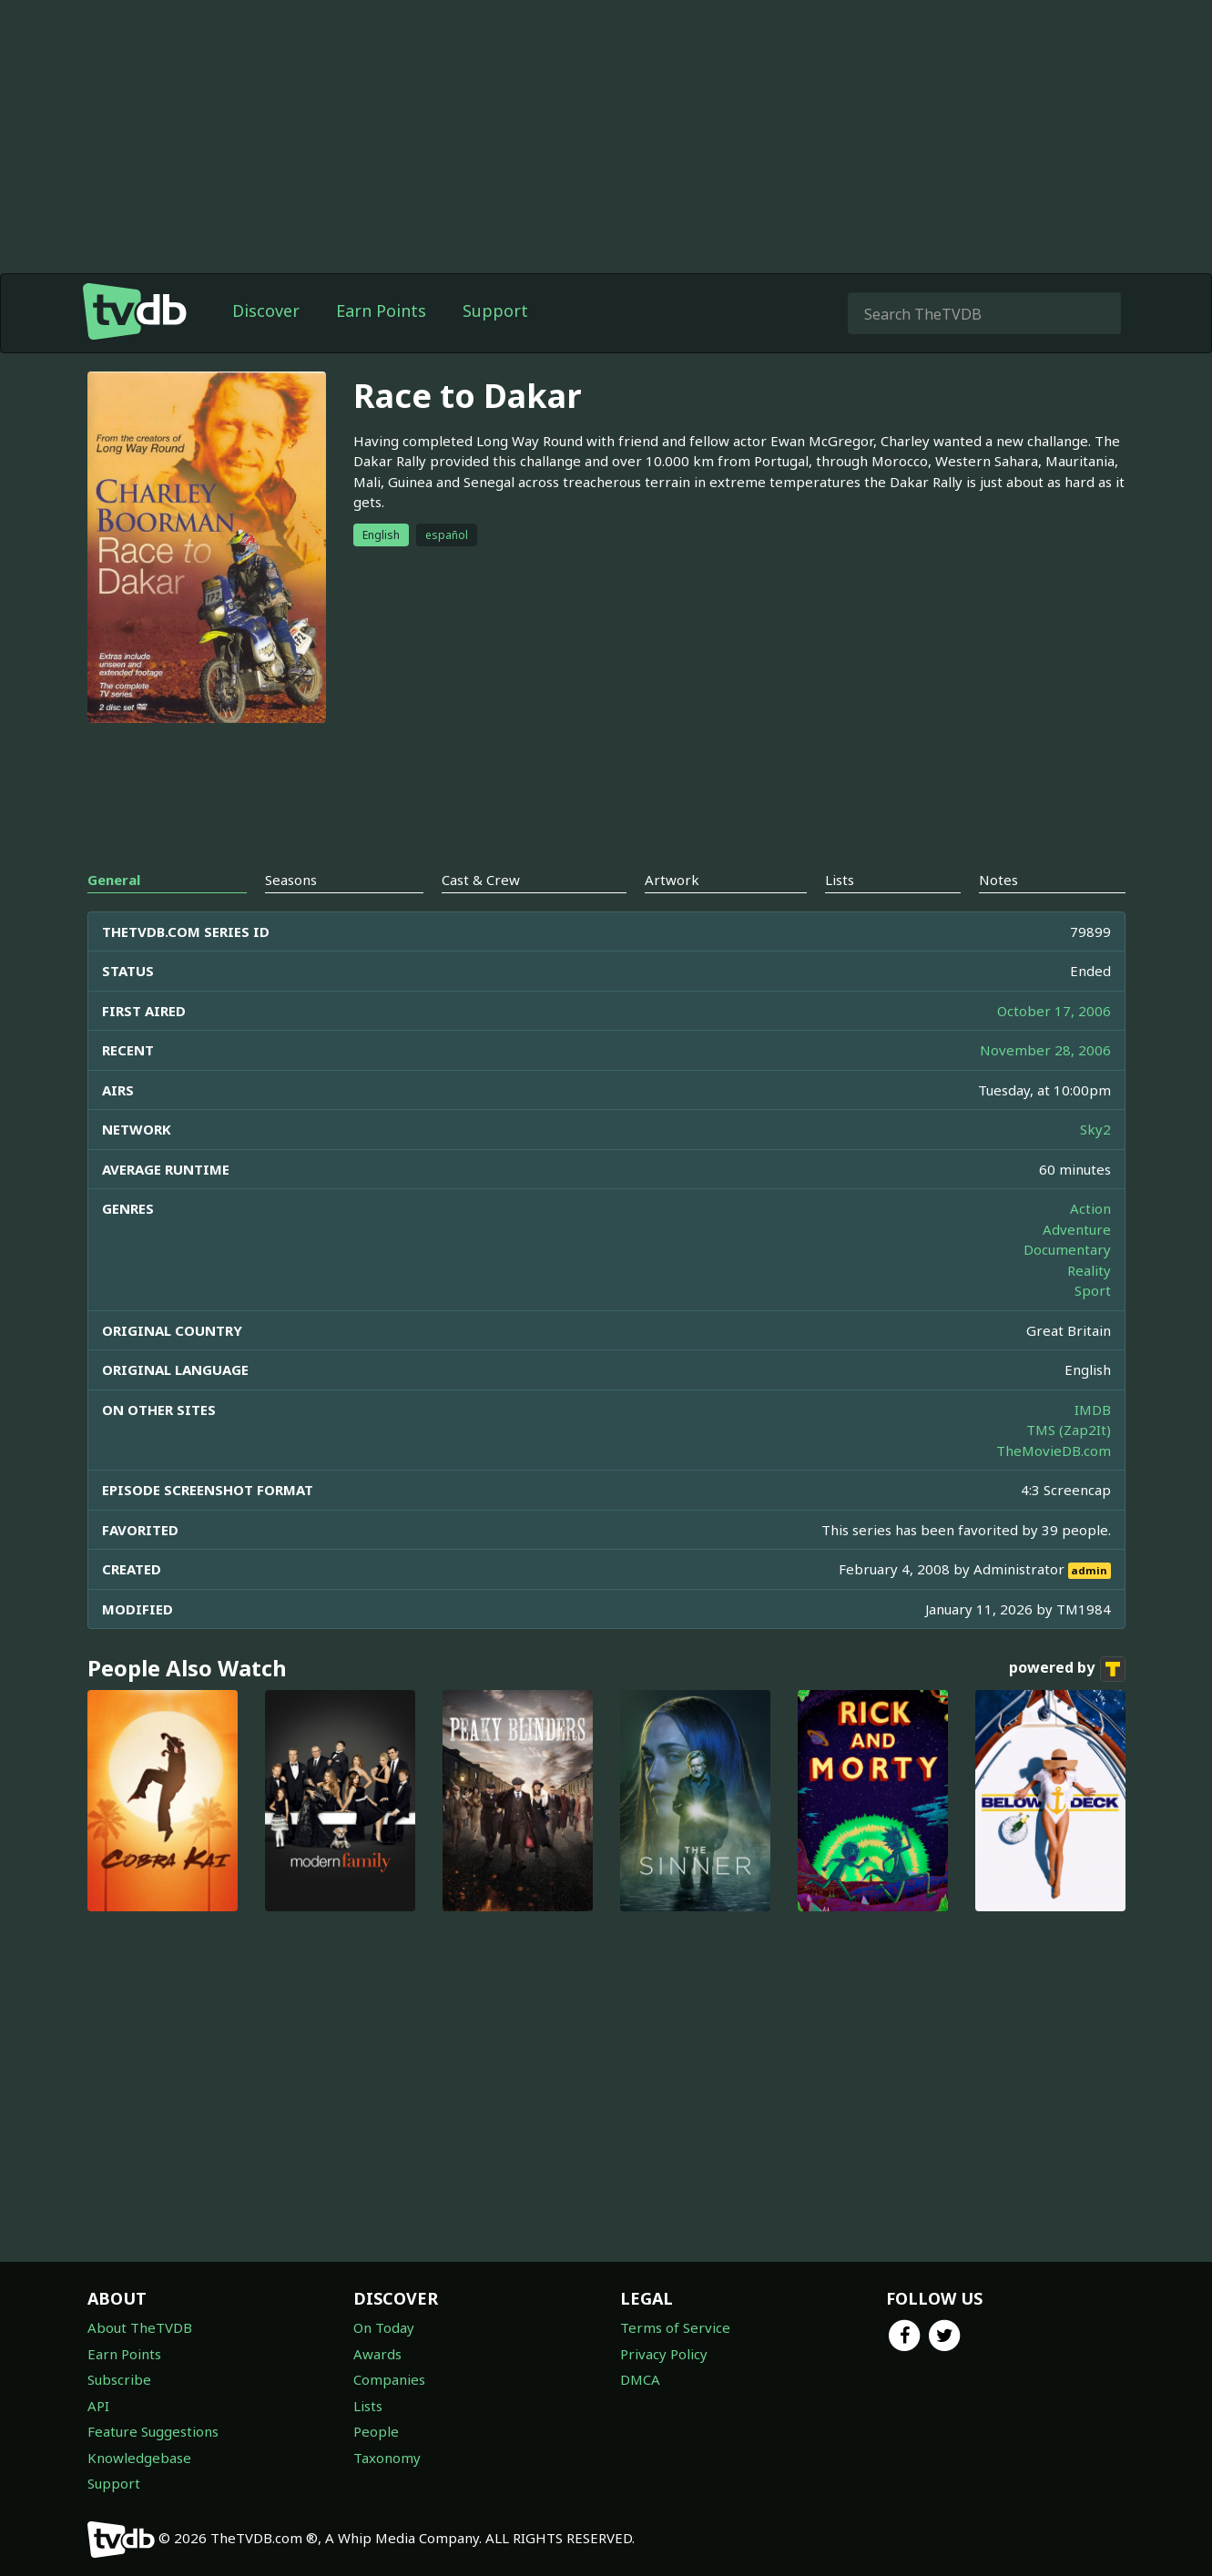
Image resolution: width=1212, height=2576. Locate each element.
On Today (383, 2327)
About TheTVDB (139, 2327)
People (376, 2431)
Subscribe (119, 2379)
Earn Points (381, 310)
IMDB (1093, 1409)
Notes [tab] (998, 880)
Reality (1089, 1270)
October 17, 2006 (1054, 1011)
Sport (1093, 1290)
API (98, 2406)
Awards (377, 2354)
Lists (367, 2406)
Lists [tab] (839, 880)
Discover (266, 310)
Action (1090, 1208)
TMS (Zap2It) (1068, 1429)
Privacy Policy (664, 2354)
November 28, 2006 (1045, 1050)
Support (495, 310)
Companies (389, 2379)
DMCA (640, 2379)
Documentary (1067, 1249)
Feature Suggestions (153, 2431)
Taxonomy (387, 2458)
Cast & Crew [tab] (481, 880)
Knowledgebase (139, 2458)
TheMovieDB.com (1053, 1450)
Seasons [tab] (291, 880)
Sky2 (1095, 1129)
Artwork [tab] (672, 880)
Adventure (1077, 1229)
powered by (1067, 1669)
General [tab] (113, 880)
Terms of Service (675, 2327)
